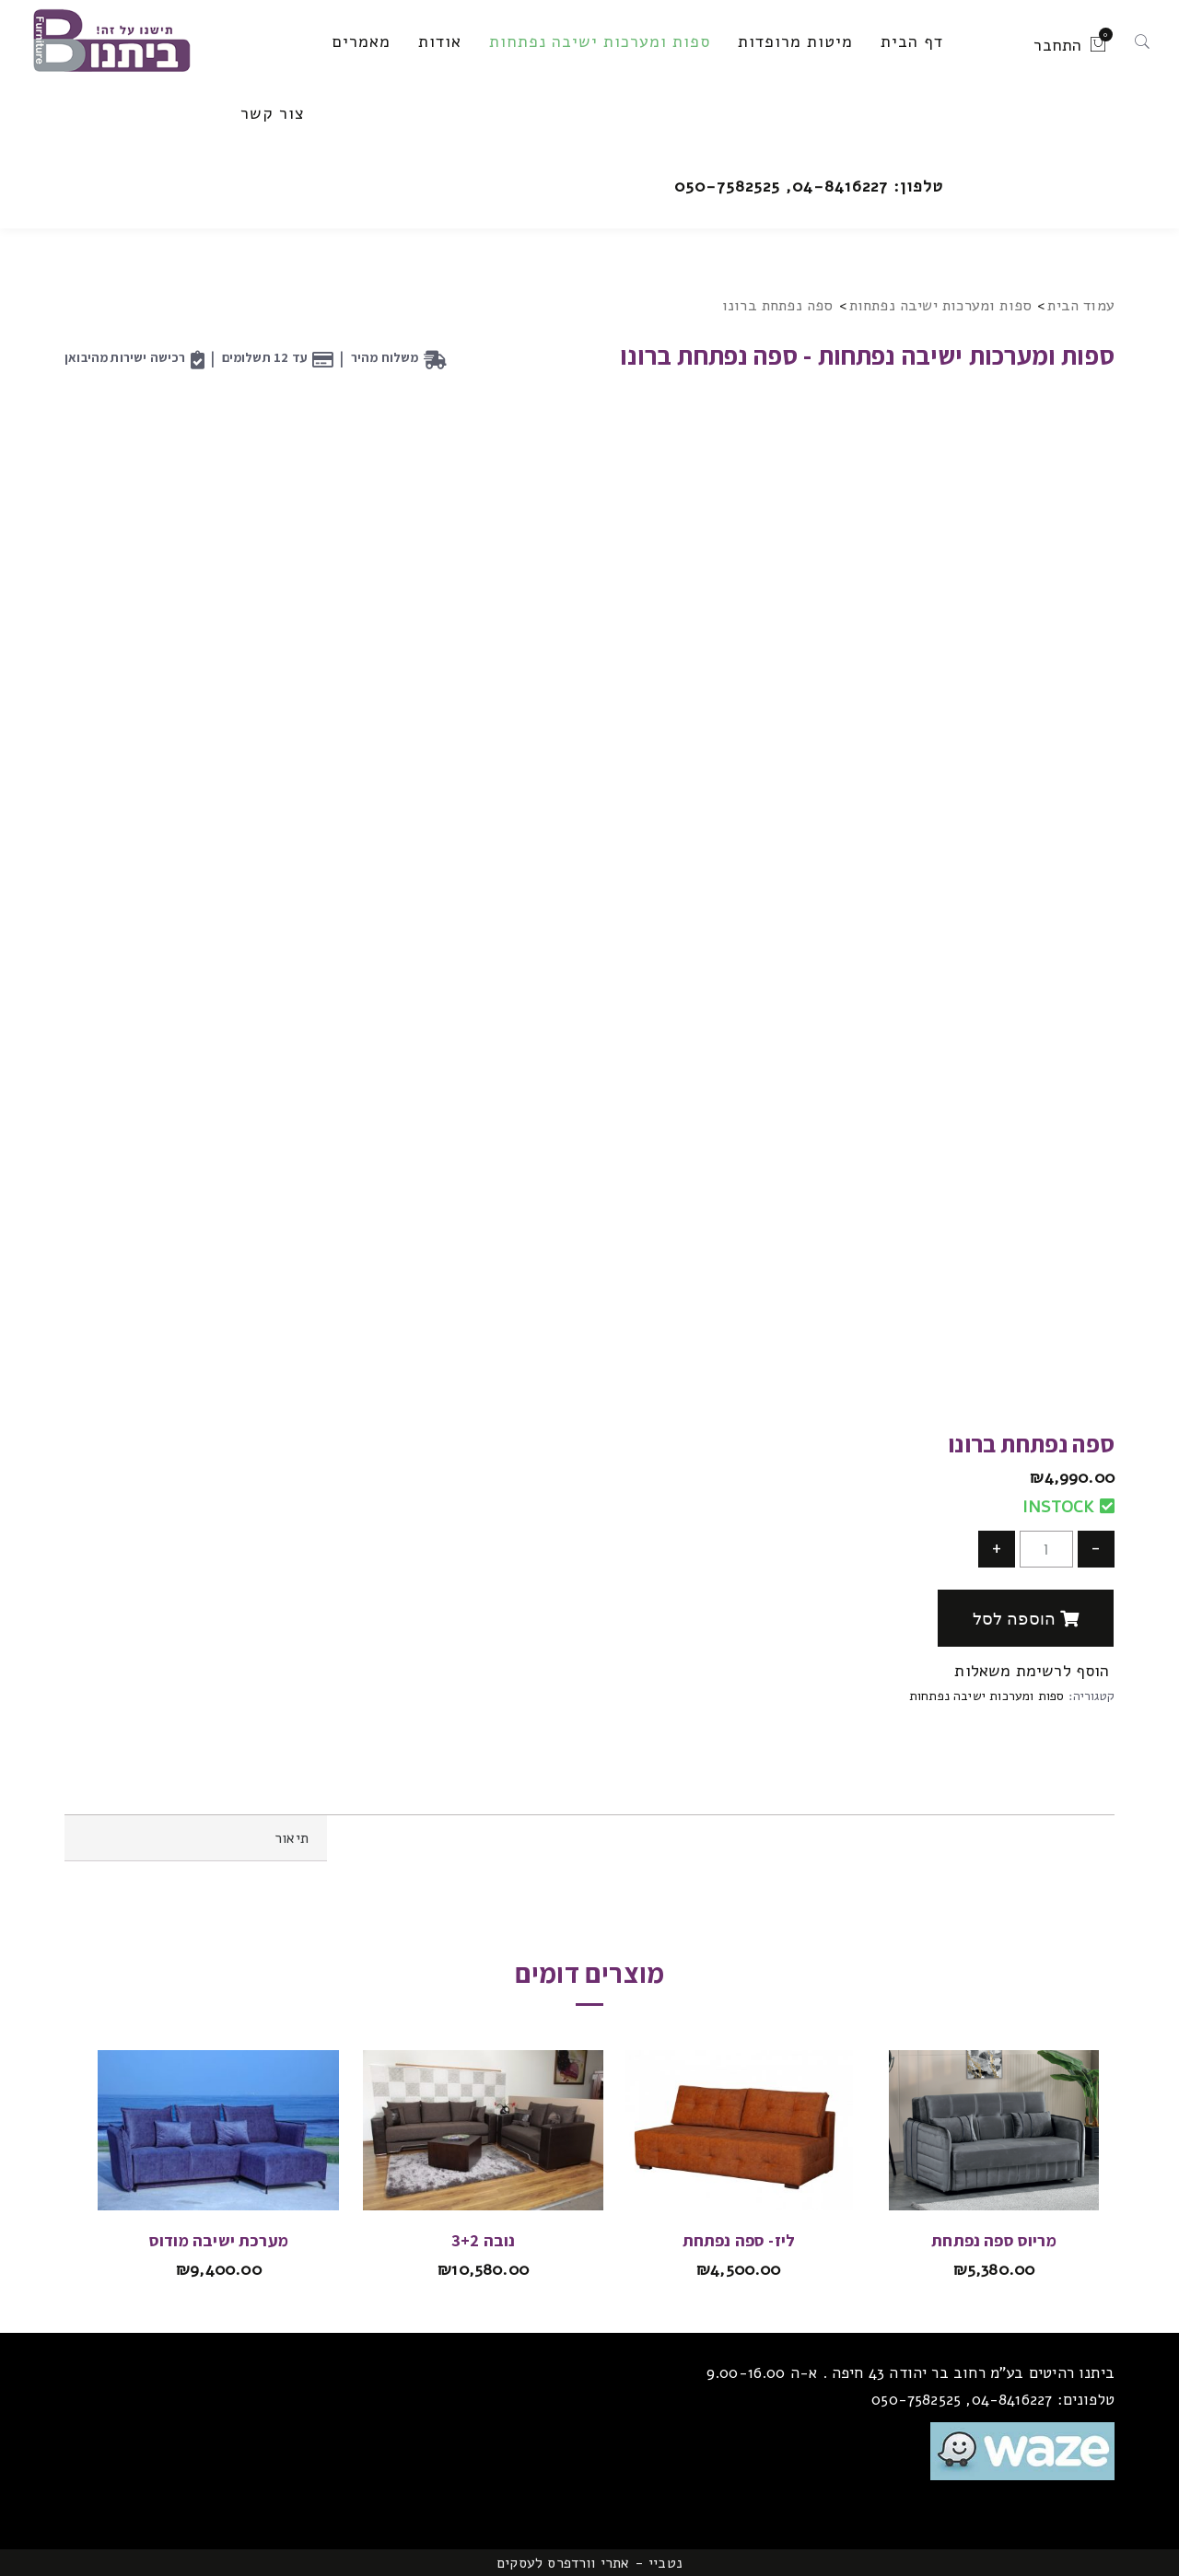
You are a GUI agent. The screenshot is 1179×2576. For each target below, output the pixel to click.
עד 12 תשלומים (265, 357)
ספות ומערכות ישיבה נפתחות (941, 305)
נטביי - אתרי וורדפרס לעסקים (589, 2563)
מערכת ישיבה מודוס (218, 2240)
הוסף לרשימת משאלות (1034, 1671)
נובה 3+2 (483, 2240)
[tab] (195, 1838)
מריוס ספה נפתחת (993, 2240)
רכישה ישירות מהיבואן (125, 357)
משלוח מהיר (385, 357)
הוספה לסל (1026, 1618)
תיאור (291, 1838)
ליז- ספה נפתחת (739, 2240)
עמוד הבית (1081, 305)
